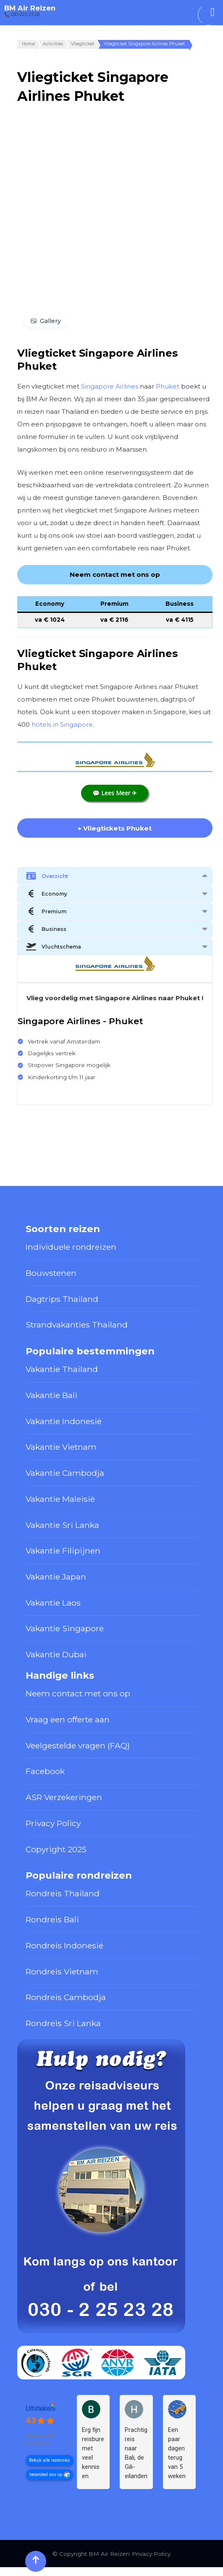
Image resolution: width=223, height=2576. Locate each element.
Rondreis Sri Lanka (63, 2023)
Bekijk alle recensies (49, 2460)
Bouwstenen (51, 1273)
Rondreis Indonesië (64, 1945)
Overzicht (47, 876)
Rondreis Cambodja (66, 1997)
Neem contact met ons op (78, 1693)
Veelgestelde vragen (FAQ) (78, 1745)
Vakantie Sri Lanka (62, 1525)
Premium (46, 911)
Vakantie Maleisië (60, 1499)
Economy (46, 893)
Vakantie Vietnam (61, 1447)
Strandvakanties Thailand (77, 1325)
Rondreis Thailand (63, 1893)
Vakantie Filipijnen (63, 1551)
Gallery (50, 321)
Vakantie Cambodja (65, 1473)
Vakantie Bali (51, 1395)
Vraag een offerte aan (68, 1719)
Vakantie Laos (53, 1603)
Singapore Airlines (109, 386)
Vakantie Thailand (62, 1369)
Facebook (45, 1771)
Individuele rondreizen (71, 1247)
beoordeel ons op (45, 2474)
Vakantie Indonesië (64, 1421)
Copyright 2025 (56, 1849)
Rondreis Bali (52, 1919)
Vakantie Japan (56, 1577)
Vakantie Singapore (65, 1628)
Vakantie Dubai (56, 1654)
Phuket (167, 386)
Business (46, 929)
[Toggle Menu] (212, 12)
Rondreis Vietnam (62, 1971)
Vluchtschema (53, 946)
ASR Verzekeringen (64, 1797)
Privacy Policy (53, 1823)
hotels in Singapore (62, 724)
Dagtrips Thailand (62, 1299)
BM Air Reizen (29, 8)
